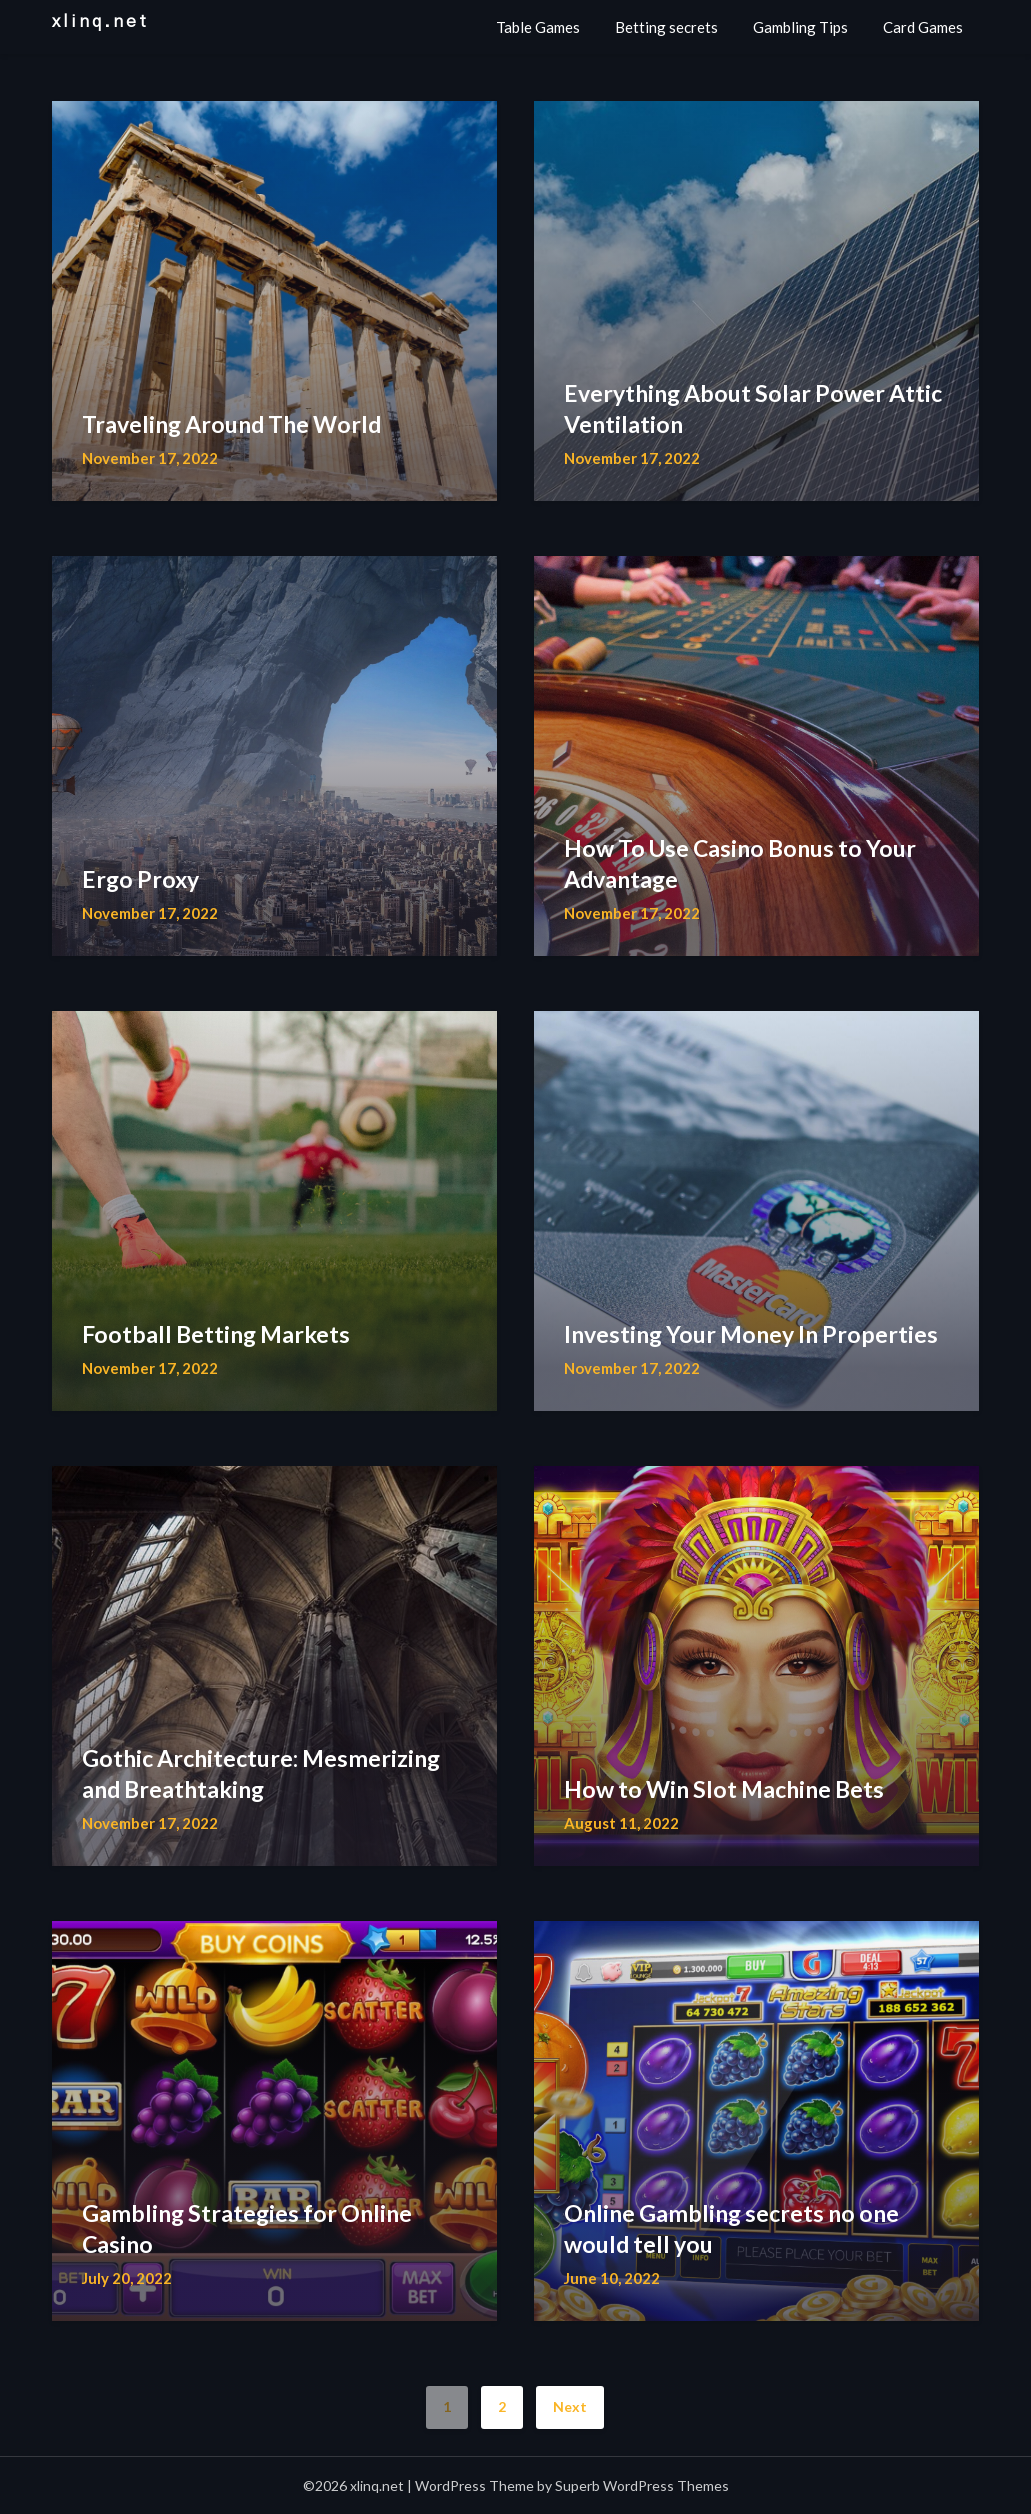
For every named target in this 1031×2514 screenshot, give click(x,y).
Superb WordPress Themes (642, 2485)
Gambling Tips (800, 27)
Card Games (923, 27)
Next (570, 2406)
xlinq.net (100, 21)
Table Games (538, 27)
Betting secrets (666, 27)
